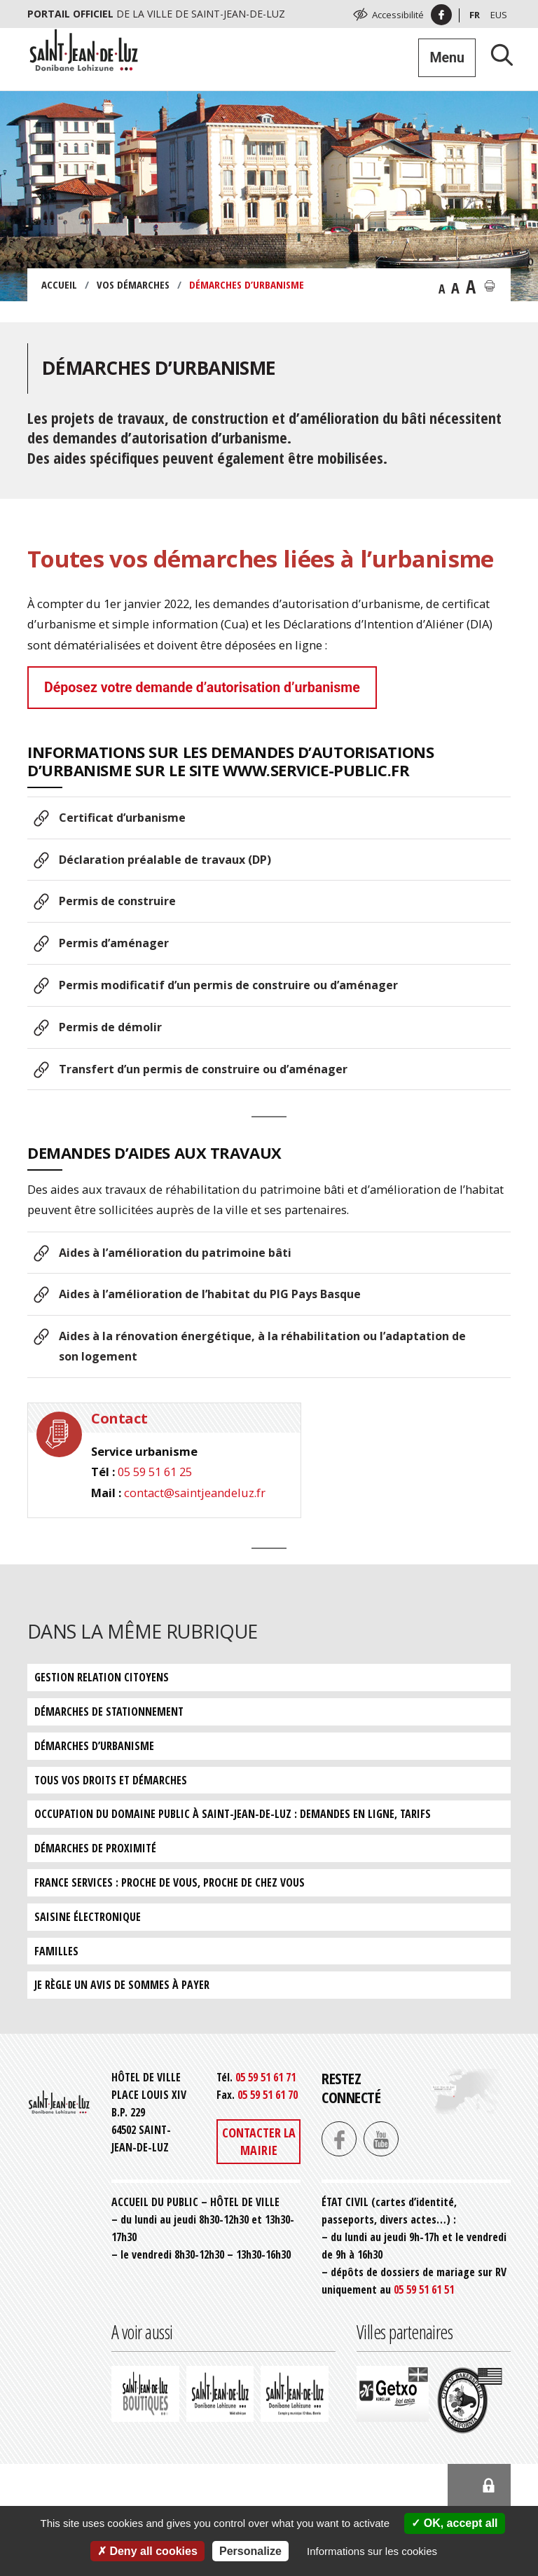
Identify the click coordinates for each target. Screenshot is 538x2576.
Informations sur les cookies (372, 2551)
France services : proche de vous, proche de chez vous (169, 1882)
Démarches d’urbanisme (94, 1746)
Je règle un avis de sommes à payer (121, 1984)
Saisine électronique (87, 1916)
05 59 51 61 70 (267, 2094)
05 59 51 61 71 (265, 2077)
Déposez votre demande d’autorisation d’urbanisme (202, 688)
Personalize (250, 2551)
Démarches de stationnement (109, 1711)
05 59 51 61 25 (155, 1471)
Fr (474, 14)
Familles (56, 1951)
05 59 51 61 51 (424, 2289)
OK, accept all (454, 2523)
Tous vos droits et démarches (110, 1780)
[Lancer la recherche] (496, 54)
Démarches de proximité (95, 1848)
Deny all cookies (147, 2551)
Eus (498, 14)
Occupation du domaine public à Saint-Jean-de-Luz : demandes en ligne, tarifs (232, 1813)
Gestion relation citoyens (101, 1677)
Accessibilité (398, 14)
